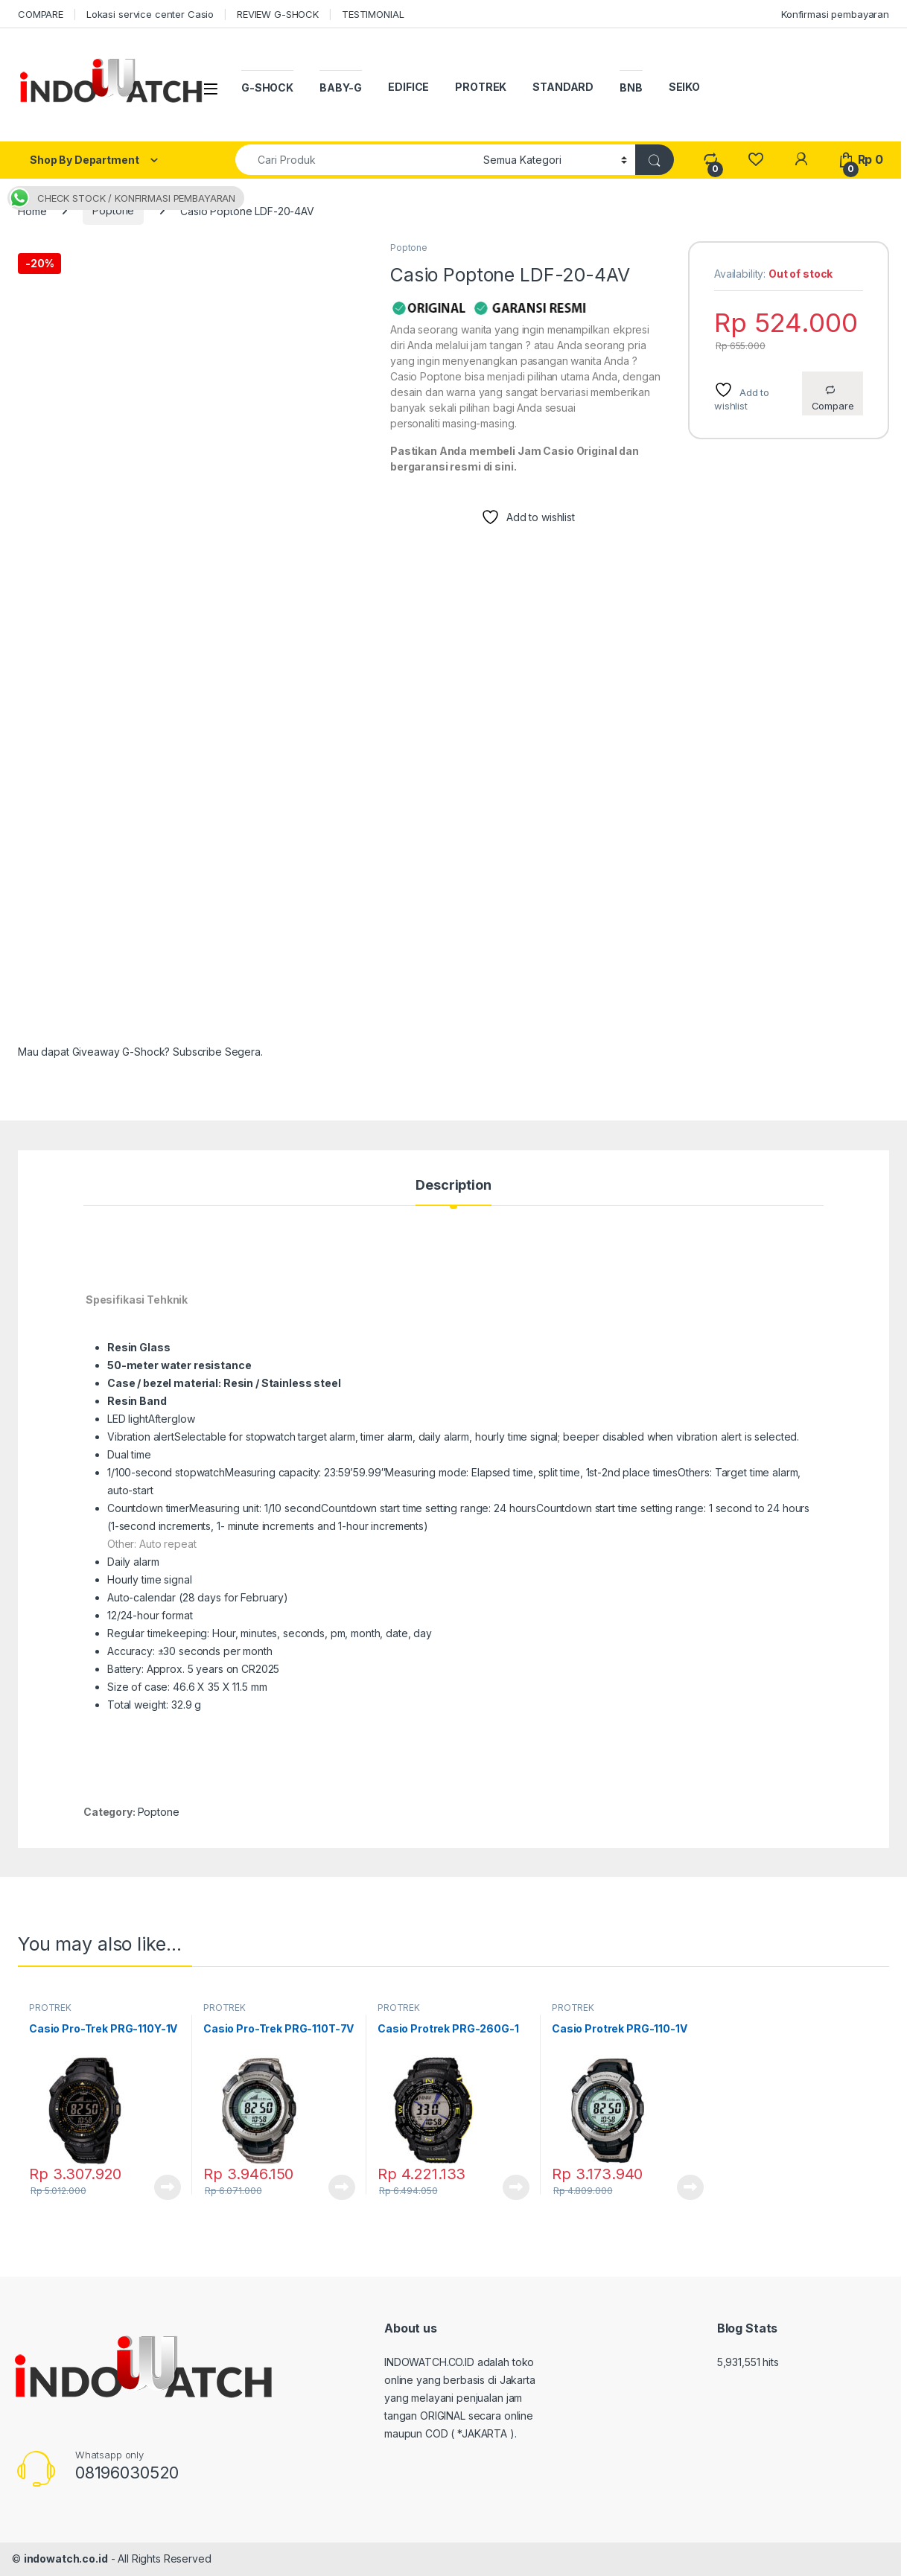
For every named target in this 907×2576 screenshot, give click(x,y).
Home (32, 210)
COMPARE (40, 14)
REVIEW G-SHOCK (278, 14)
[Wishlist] (755, 160)
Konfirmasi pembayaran (835, 14)
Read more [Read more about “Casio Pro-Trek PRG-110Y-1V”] (167, 2187)
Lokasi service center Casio (150, 14)
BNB (631, 87)
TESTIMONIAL (373, 14)
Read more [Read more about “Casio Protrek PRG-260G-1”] (516, 2187)
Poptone (113, 210)
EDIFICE (408, 86)
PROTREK (480, 86)
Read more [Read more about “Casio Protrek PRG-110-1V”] (690, 2187)
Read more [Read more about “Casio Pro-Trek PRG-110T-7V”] (341, 2187)
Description (453, 1186)
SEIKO (684, 86)
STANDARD (562, 86)
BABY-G (340, 87)
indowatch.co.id (66, 2558)
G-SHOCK (267, 87)
